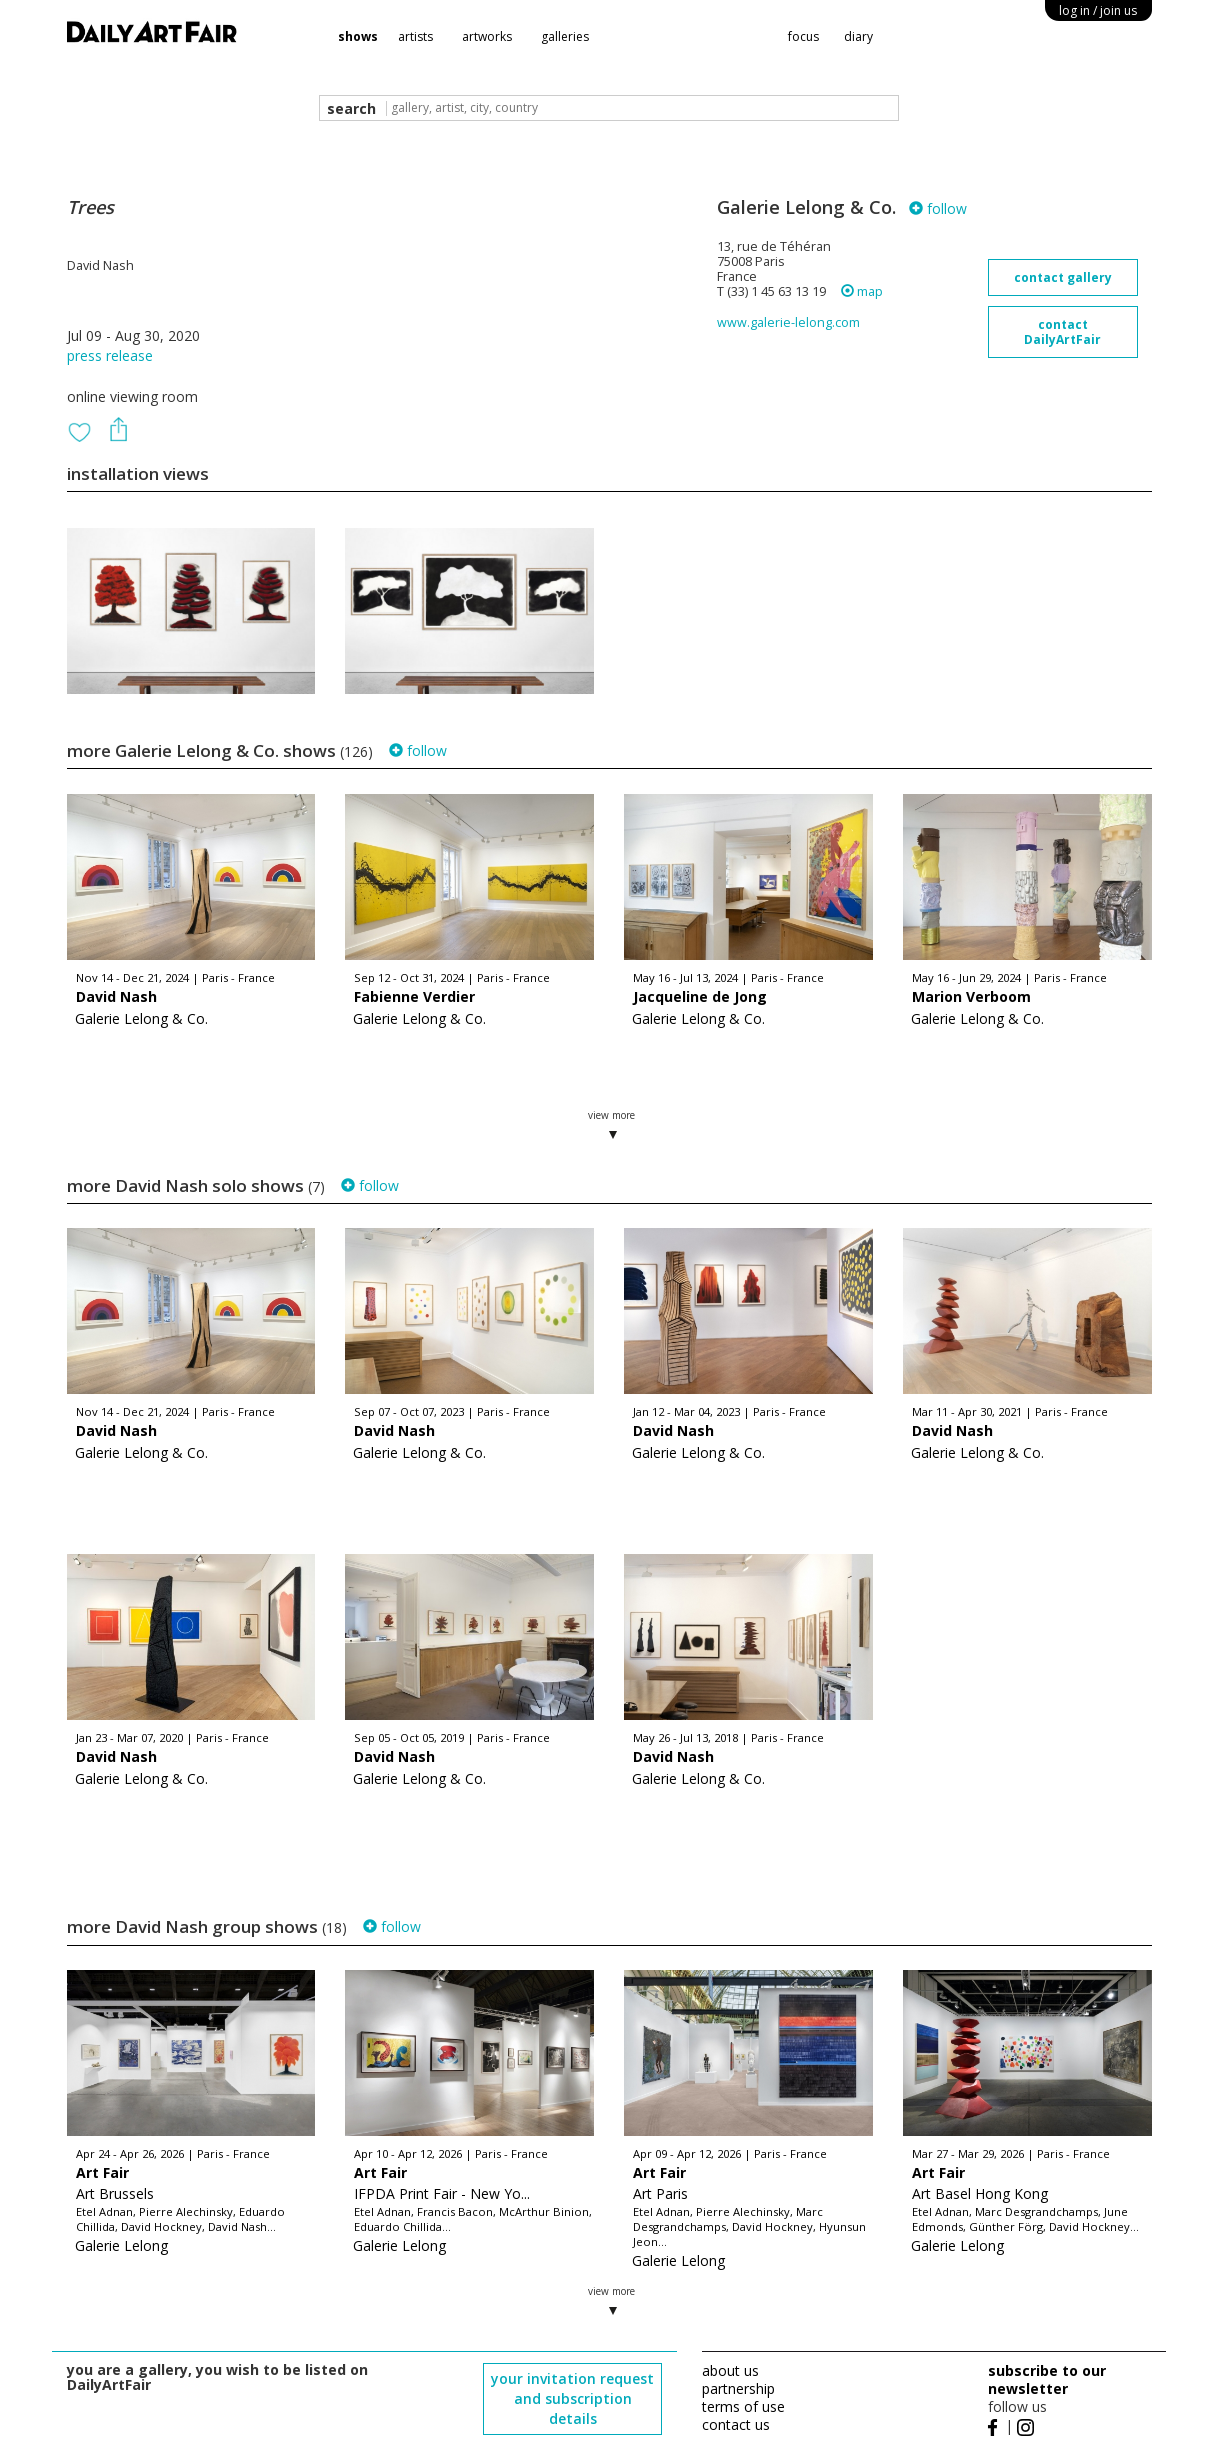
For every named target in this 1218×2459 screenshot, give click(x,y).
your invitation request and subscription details (572, 2398)
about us (730, 2370)
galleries (565, 36)
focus (803, 36)
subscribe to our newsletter (1047, 2379)
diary (858, 36)
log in (1098, 10)
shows (358, 36)
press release (110, 355)
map (862, 291)
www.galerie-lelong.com (788, 322)
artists (415, 36)
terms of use (743, 2406)
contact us (736, 2424)
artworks (487, 36)
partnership (738, 2388)
